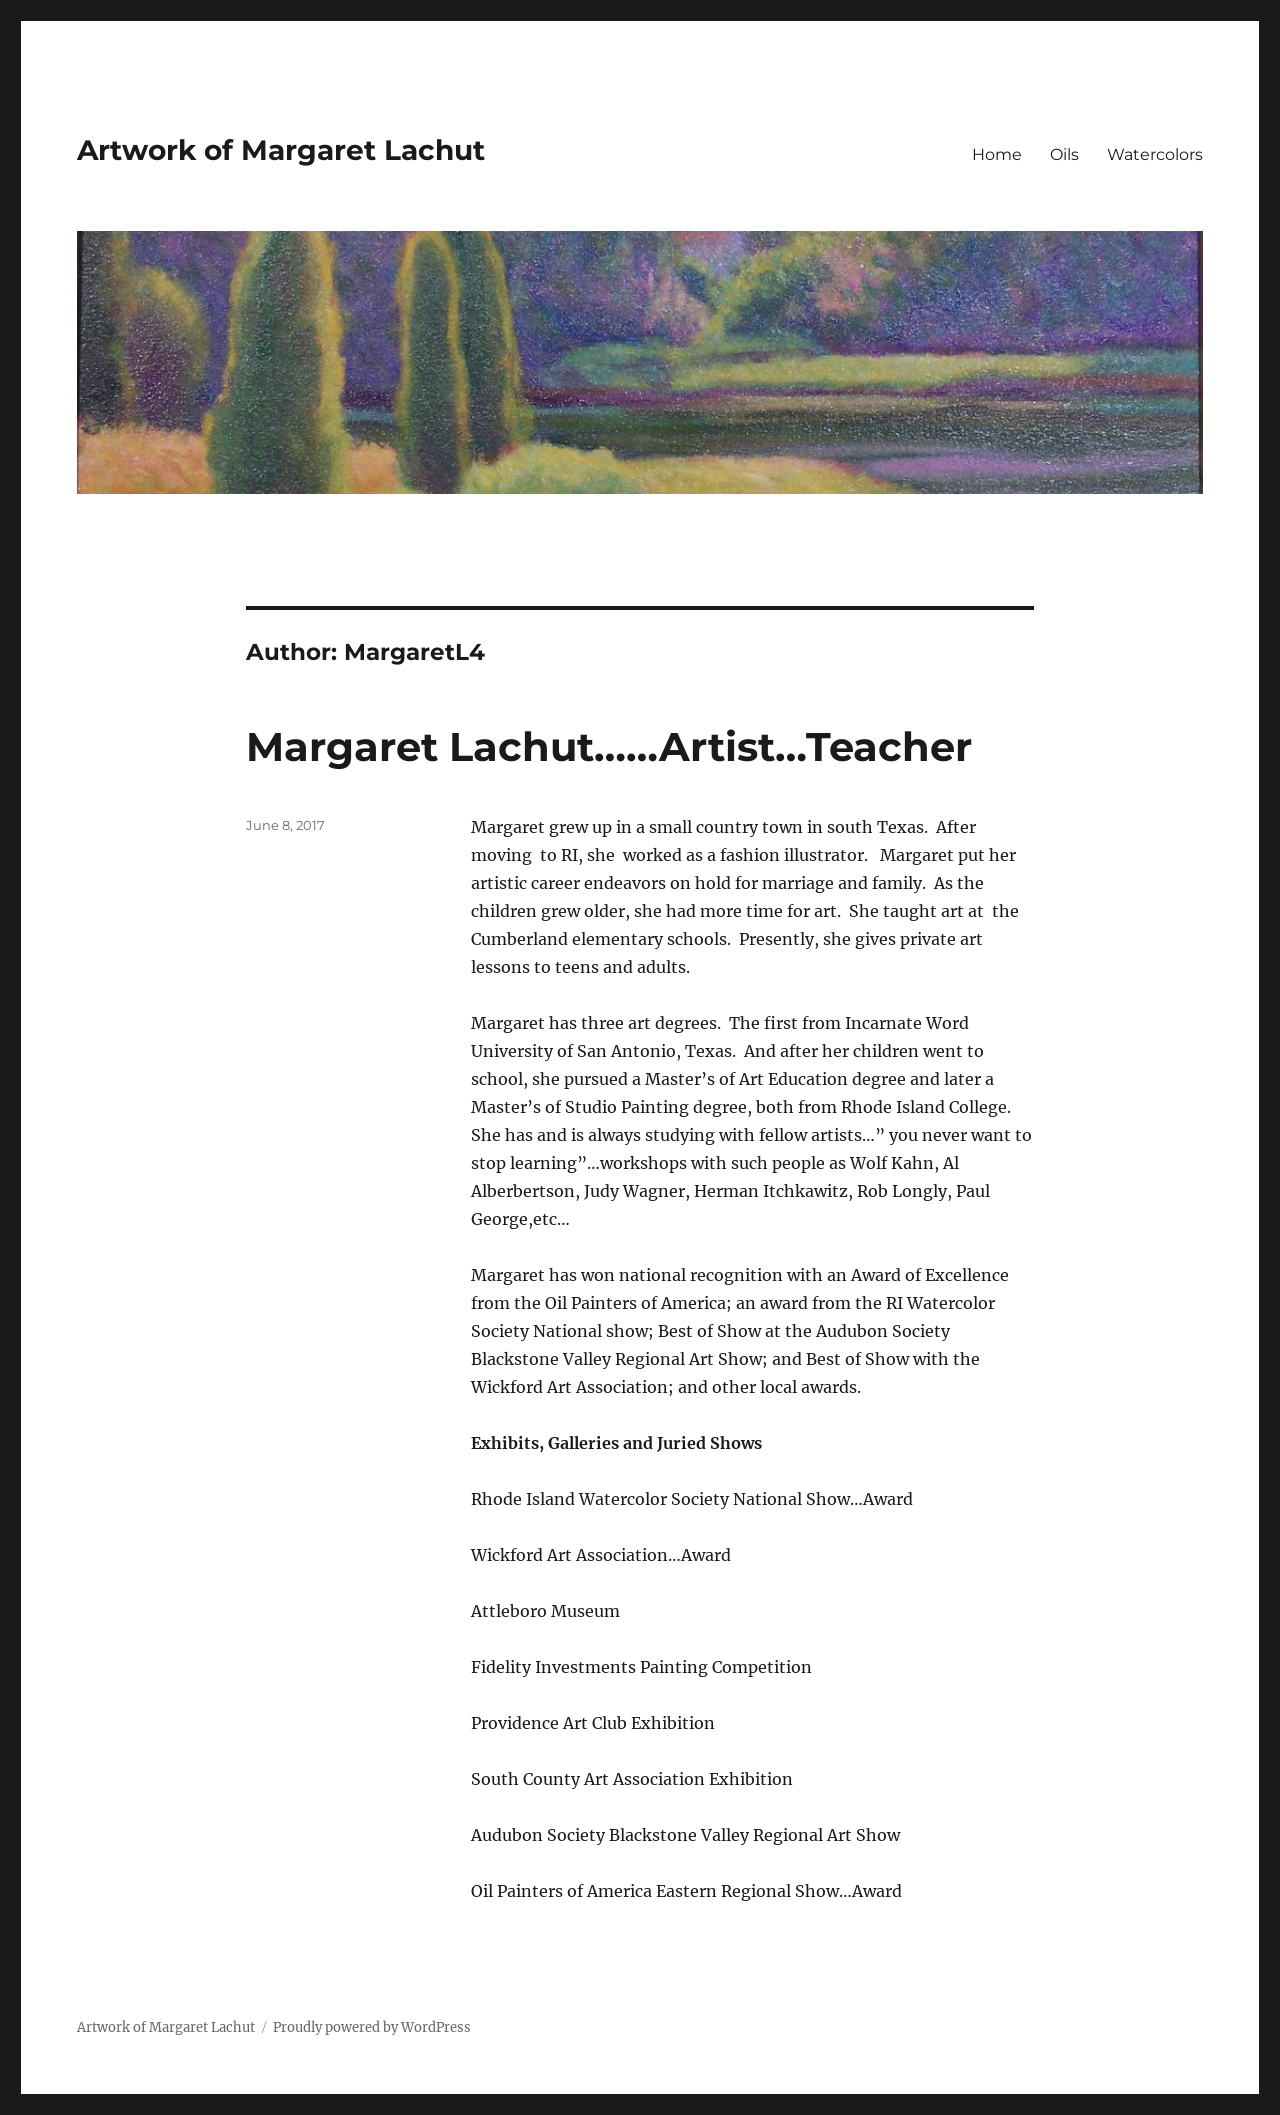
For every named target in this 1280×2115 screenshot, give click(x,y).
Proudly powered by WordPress (372, 2027)
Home (997, 154)
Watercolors (1155, 154)
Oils (1064, 154)
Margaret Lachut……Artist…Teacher (609, 746)
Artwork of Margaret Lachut (281, 150)
